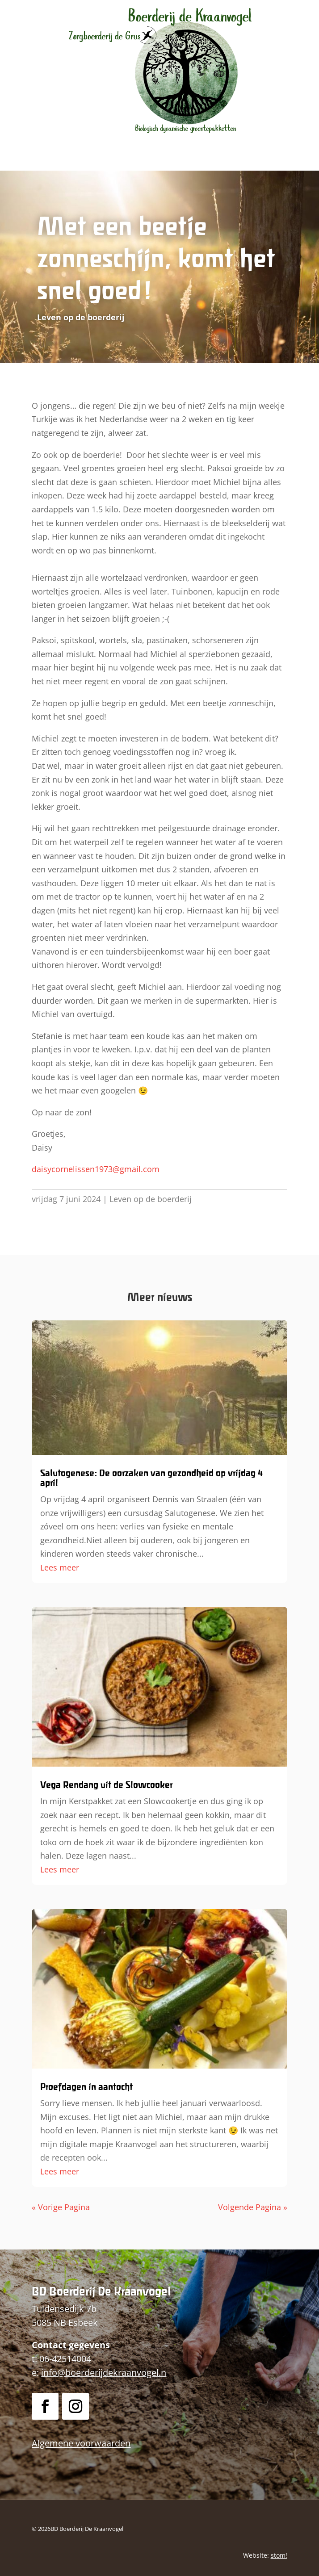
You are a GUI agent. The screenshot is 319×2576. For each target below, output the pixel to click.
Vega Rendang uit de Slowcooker (106, 1785)
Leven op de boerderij (150, 1199)
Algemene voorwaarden (81, 2443)
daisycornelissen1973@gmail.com (96, 1169)
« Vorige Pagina (61, 2207)
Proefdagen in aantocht (86, 2087)
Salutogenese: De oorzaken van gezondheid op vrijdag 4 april (151, 1478)
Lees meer (59, 1567)
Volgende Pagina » (252, 2207)
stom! (279, 2555)
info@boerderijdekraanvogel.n (103, 2373)
